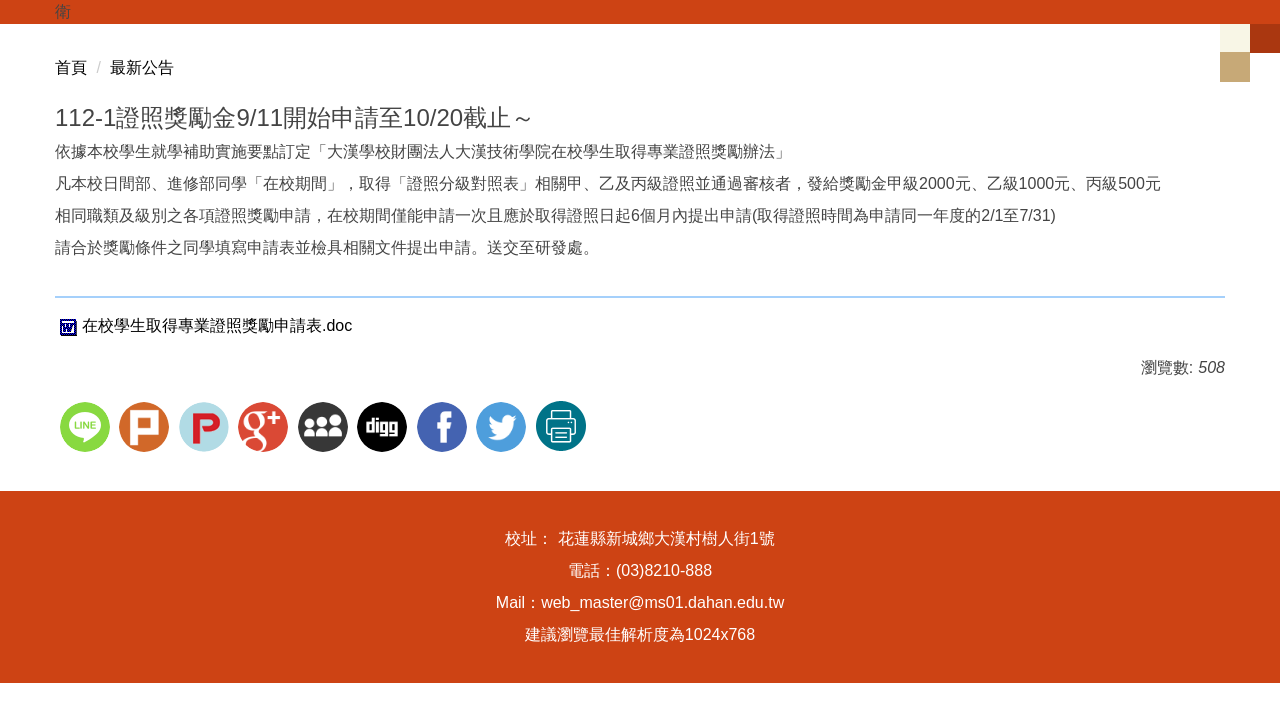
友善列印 (561, 426)
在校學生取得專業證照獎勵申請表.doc (203, 325)
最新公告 (142, 67)
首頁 (71, 67)
